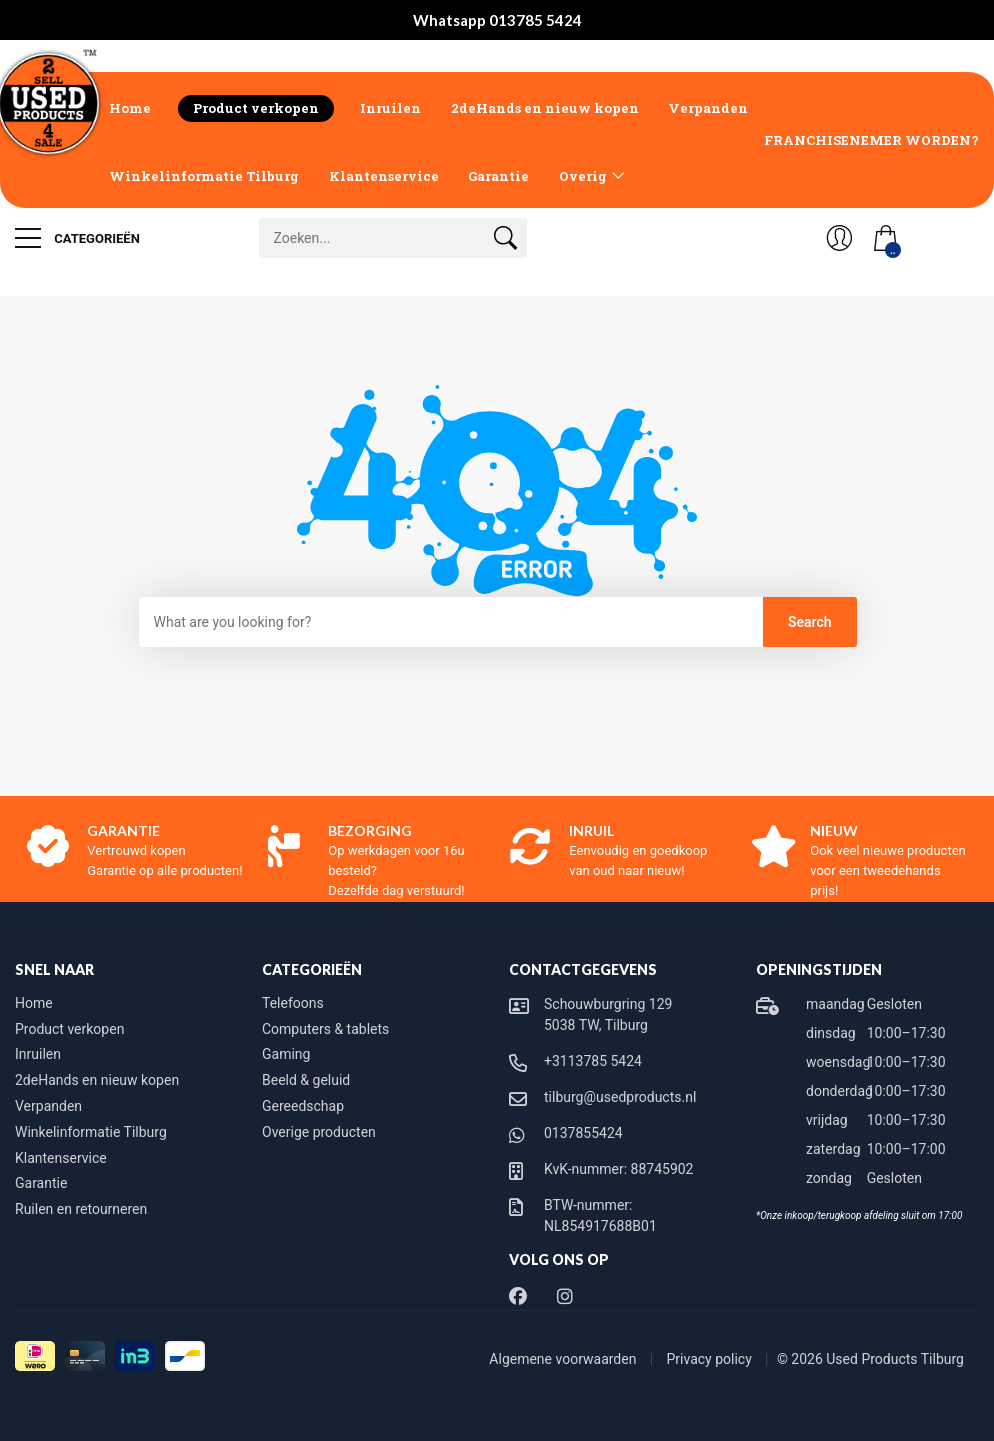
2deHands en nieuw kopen (545, 108)
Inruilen (390, 108)
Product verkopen (256, 108)
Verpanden (708, 108)
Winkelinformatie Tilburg (204, 176)
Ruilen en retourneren (81, 1209)
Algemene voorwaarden (564, 1359)
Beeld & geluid (306, 1080)
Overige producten (319, 1132)
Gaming (286, 1054)
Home (130, 108)
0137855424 (583, 1133)
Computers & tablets (325, 1029)
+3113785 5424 (593, 1061)
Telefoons (293, 1003)
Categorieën (77, 238)
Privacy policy (711, 1359)
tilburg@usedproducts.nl (620, 1097)
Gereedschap (303, 1106)
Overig (583, 176)
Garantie (498, 176)
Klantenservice (384, 176)
